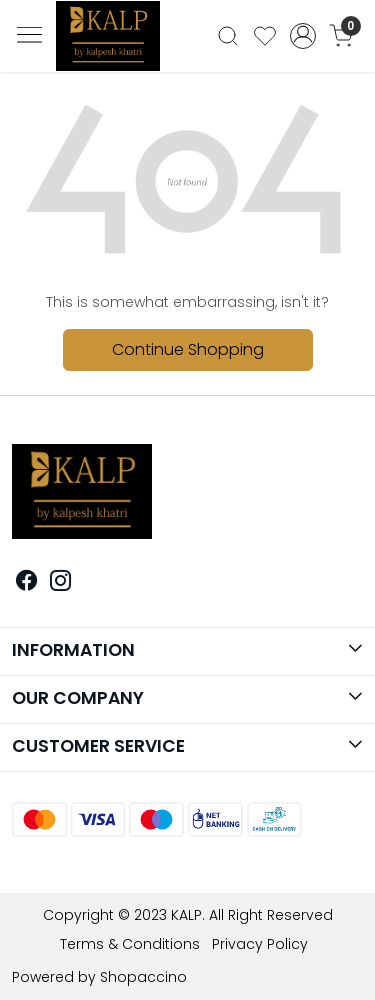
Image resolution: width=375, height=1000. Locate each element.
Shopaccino (143, 977)
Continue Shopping (188, 349)
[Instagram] (61, 583)
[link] (228, 36)
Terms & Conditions (130, 944)
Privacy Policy (260, 944)
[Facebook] (27, 583)
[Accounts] (302, 36)
